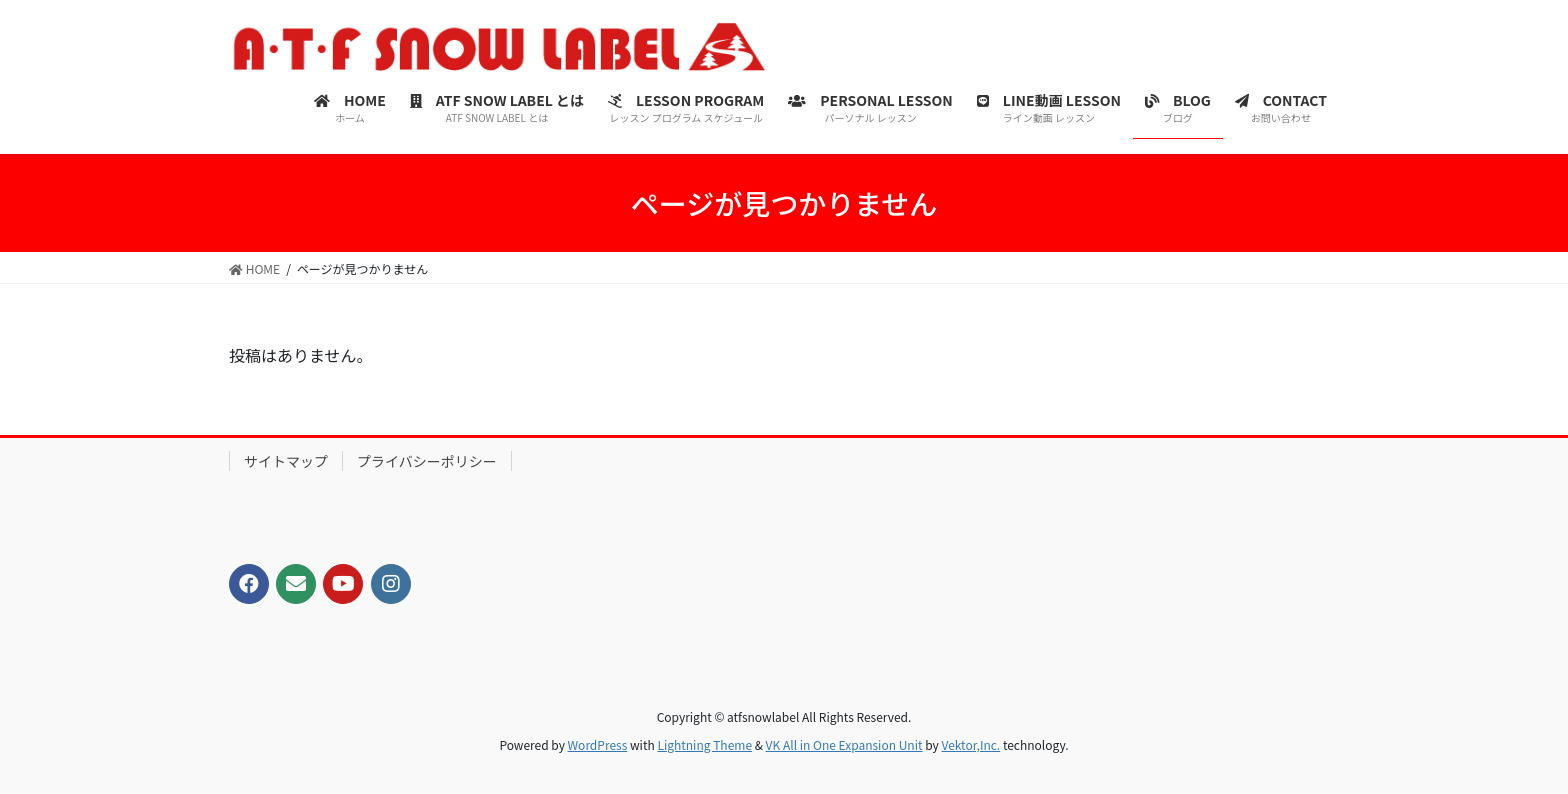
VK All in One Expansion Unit (844, 744)
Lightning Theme (704, 744)
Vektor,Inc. (970, 744)
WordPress (598, 744)
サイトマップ (286, 461)
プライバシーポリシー (427, 461)
